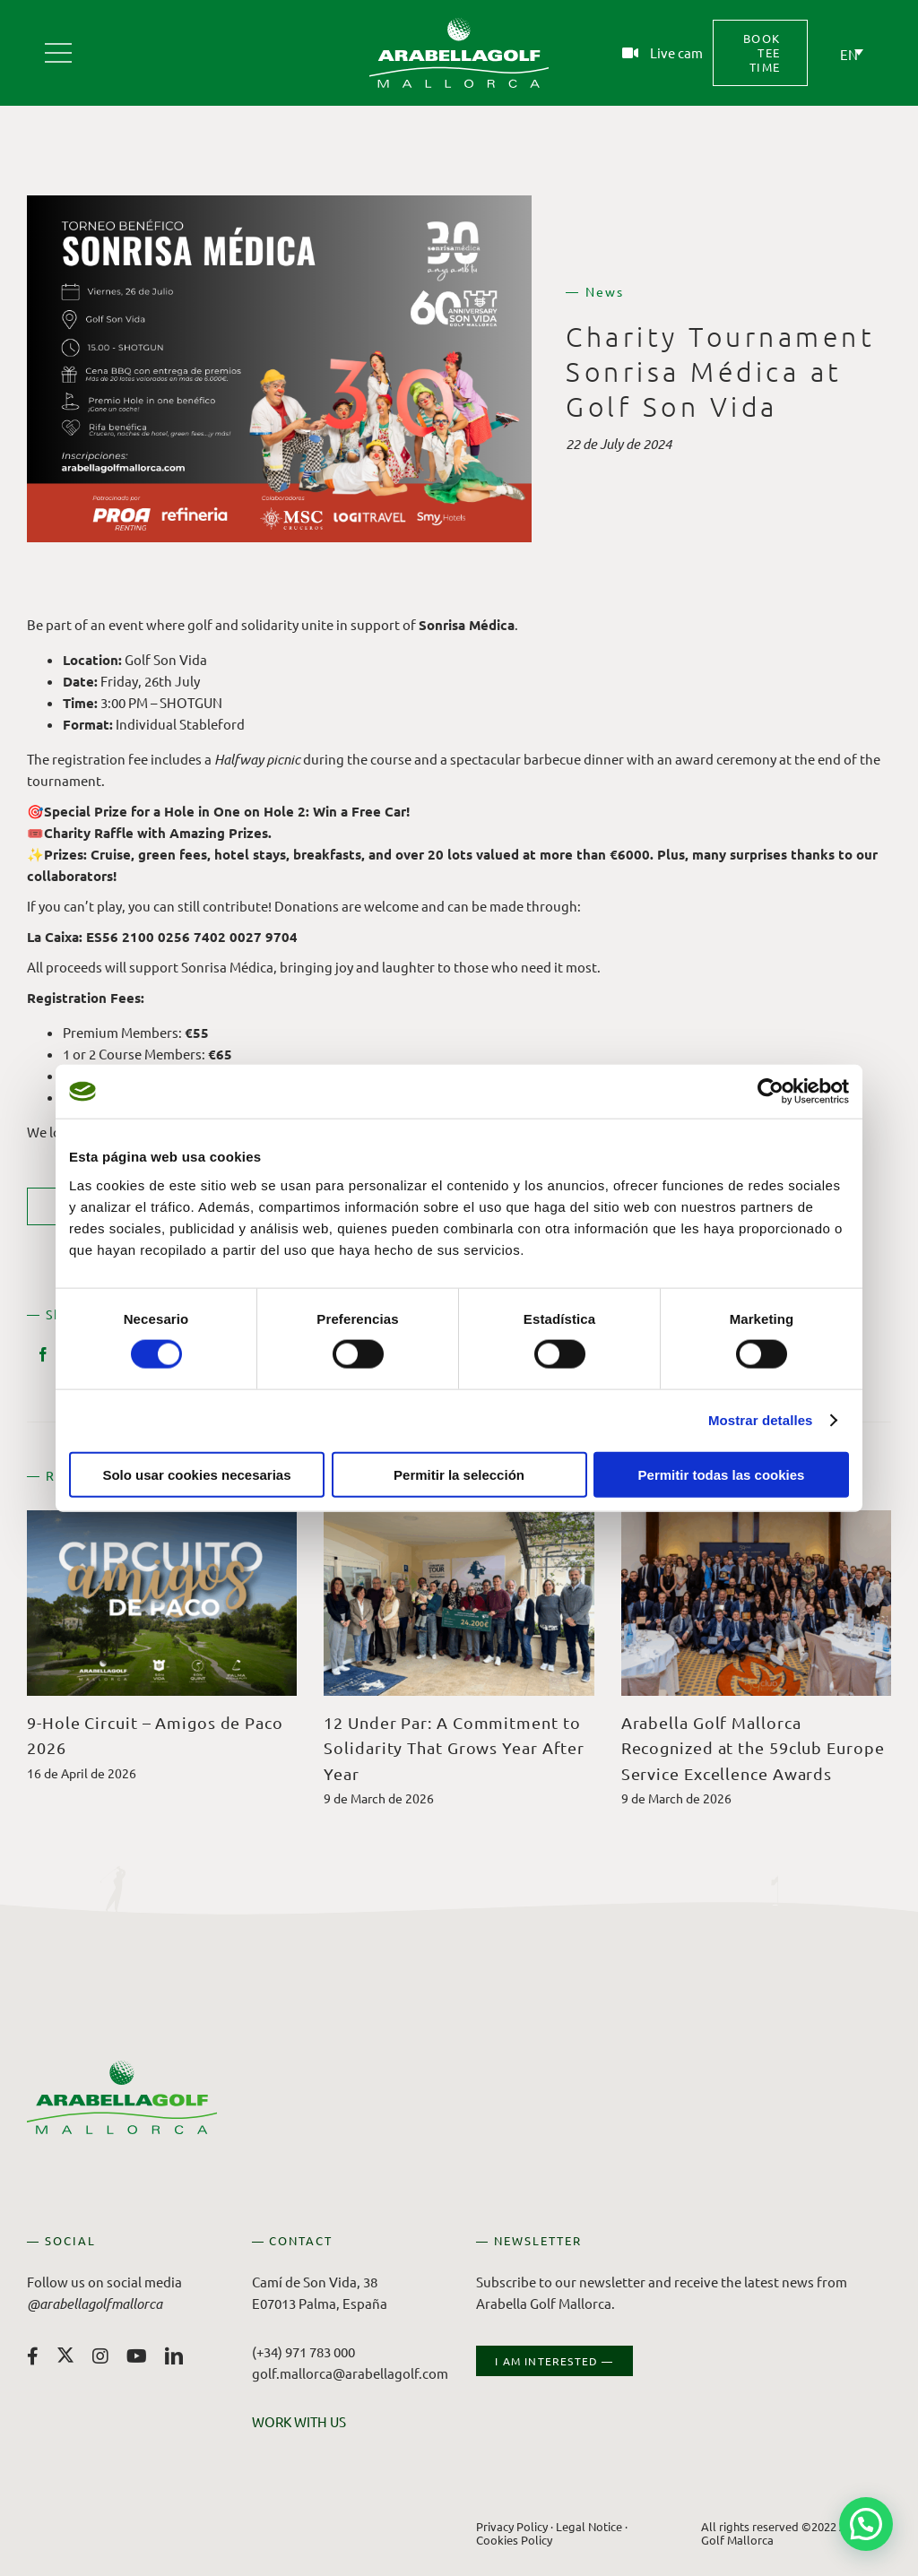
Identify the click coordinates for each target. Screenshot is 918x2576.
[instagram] (100, 2356)
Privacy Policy (512, 2526)
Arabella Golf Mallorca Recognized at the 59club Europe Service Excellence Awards (753, 1748)
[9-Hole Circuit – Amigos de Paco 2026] (162, 1518)
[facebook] (33, 2356)
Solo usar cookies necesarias (196, 1474)
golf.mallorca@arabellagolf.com (350, 2373)
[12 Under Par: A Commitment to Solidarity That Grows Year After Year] (458, 1518)
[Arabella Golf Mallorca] (58, 46)
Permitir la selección (459, 1474)
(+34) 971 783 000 (303, 2351)
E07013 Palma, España (319, 2303)
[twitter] (65, 2355)
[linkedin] (174, 2356)
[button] (866, 2524)
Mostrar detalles (760, 1420)
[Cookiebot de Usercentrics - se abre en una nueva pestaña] (770, 1091)
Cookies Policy (514, 2538)
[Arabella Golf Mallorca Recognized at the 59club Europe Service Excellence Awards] (756, 1518)
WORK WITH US (299, 2421)
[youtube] (136, 2356)
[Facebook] (43, 1354)
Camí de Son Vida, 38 (314, 2281)
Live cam (676, 52)
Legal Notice (589, 2526)
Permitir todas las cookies (721, 1474)
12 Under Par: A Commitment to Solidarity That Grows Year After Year (454, 1748)
